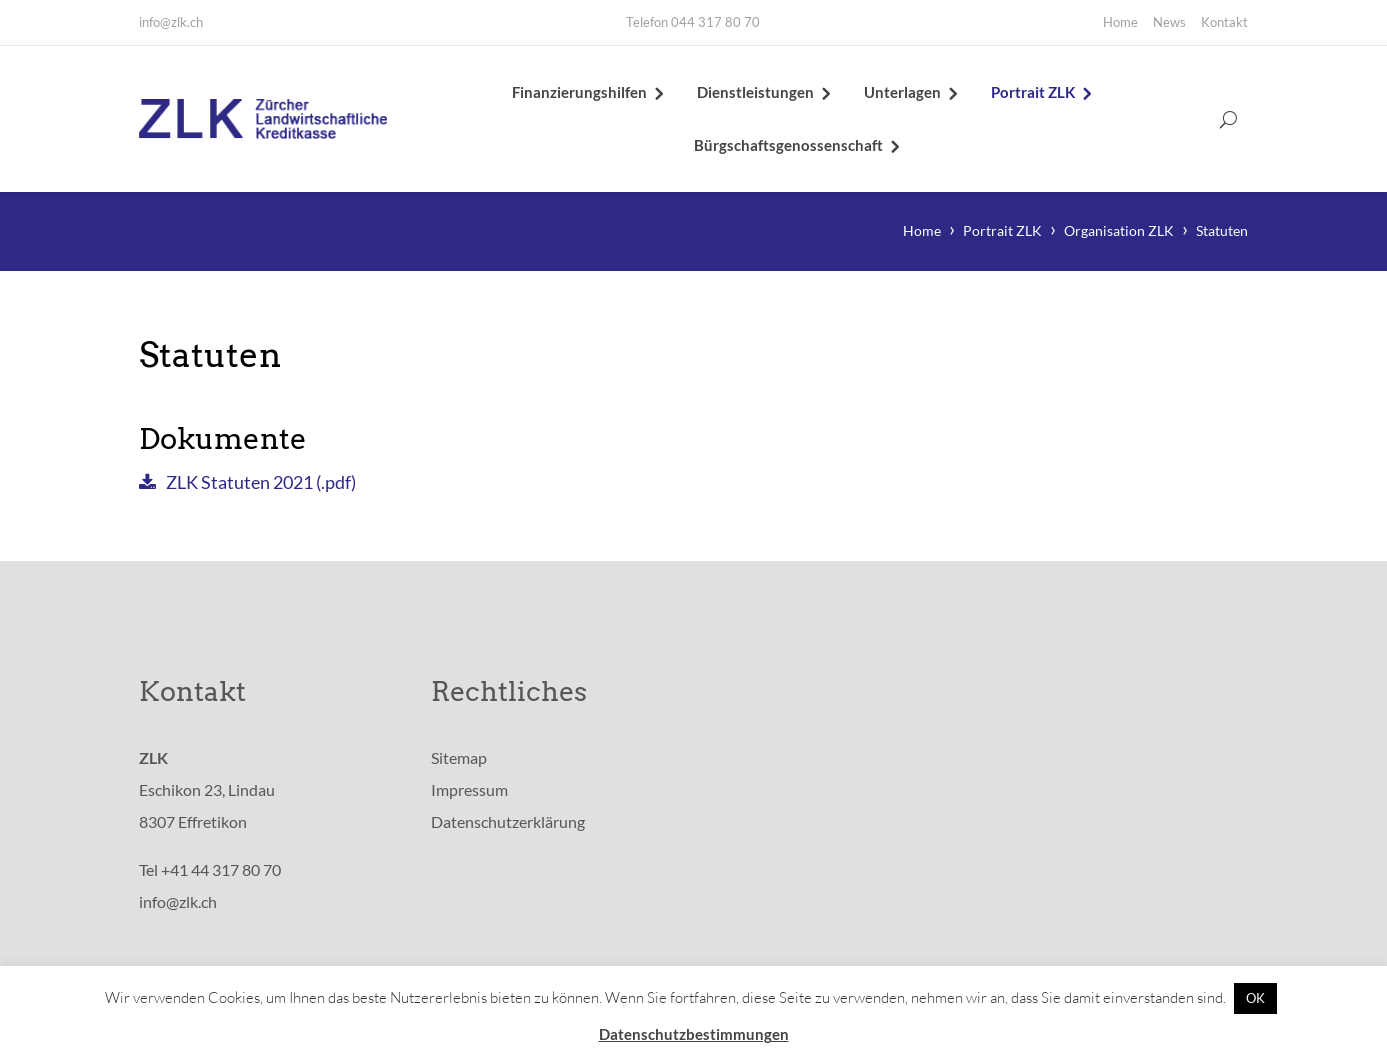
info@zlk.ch (171, 22)
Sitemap (459, 757)
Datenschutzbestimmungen (694, 1034)
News (1169, 22)
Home (1120, 22)
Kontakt (1224, 22)
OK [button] (1255, 998)
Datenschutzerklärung (508, 821)
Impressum (469, 789)
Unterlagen (902, 92)
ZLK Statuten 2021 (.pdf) (261, 482)
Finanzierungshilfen (579, 92)
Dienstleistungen (755, 92)
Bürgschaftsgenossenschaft (788, 145)
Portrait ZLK (1033, 92)
